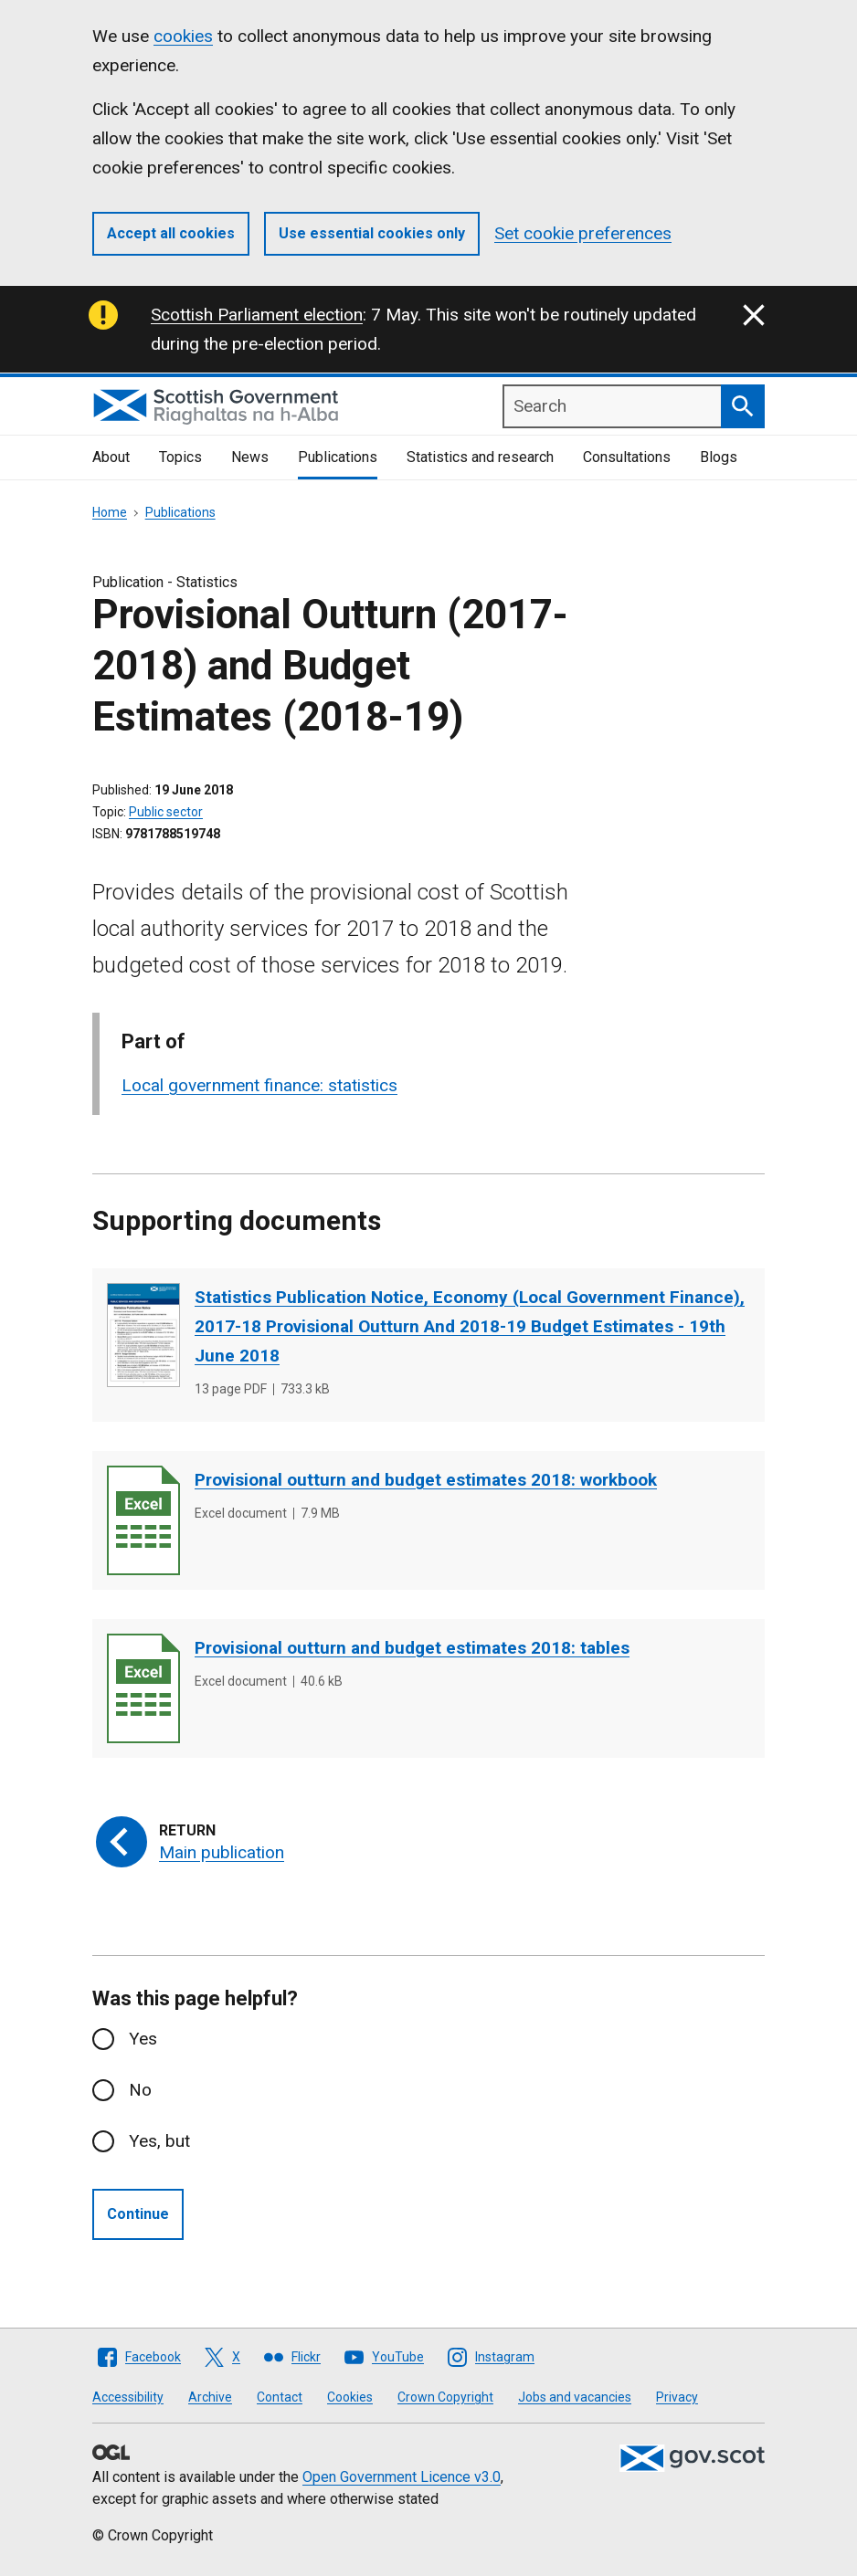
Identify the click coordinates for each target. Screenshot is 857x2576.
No (140, 2089)
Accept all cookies (171, 233)
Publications (337, 457)
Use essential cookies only (372, 233)
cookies (183, 36)
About (111, 457)
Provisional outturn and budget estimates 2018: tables (412, 1647)
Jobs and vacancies (574, 2397)
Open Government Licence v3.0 (401, 2477)
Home (109, 512)
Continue (138, 2214)
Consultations (627, 457)
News (250, 457)
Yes (143, 2038)
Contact (279, 2397)
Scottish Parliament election (257, 314)
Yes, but (159, 2140)
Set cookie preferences (583, 233)
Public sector (166, 811)
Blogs (718, 457)
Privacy (677, 2397)
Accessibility (128, 2397)
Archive (210, 2397)
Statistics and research (480, 457)
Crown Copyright (445, 2397)
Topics (180, 457)
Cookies (350, 2397)
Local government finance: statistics (259, 1085)
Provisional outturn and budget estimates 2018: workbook (426, 1479)
